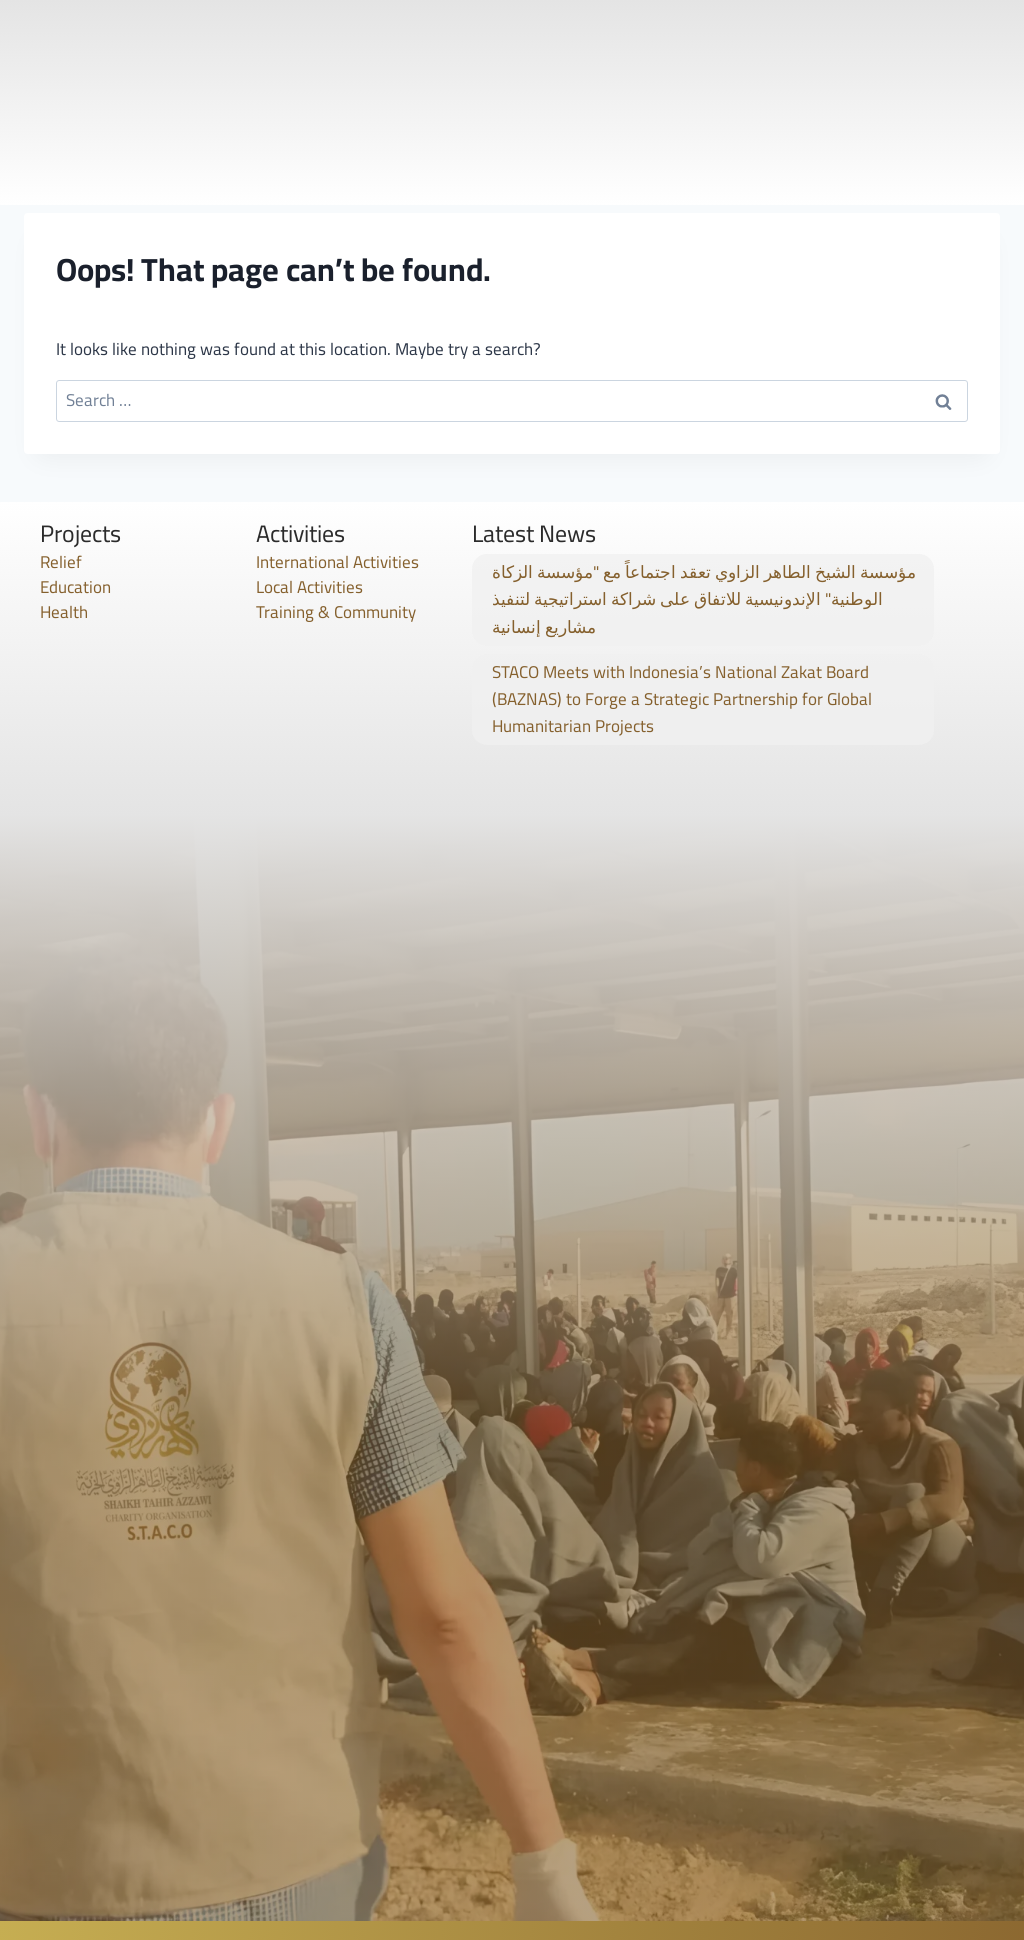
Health (64, 612)
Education (75, 587)
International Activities (337, 562)
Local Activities (309, 587)
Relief (61, 562)
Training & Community (336, 612)
